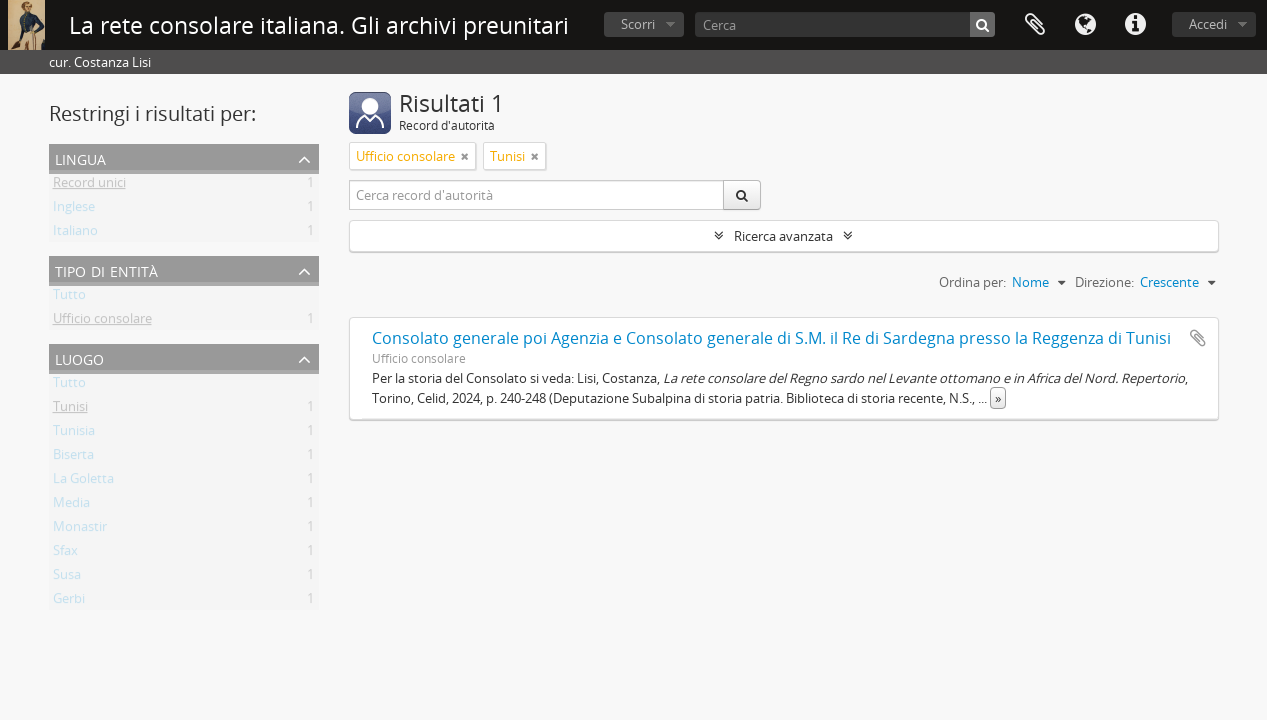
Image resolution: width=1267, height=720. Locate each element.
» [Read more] (998, 398)
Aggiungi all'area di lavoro (1198, 338)
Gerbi (69, 602)
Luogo (79, 357)
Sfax (65, 554)
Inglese (74, 210)
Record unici (89, 186)
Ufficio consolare (102, 322)
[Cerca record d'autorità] (537, 195)
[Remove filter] (465, 156)
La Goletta (83, 482)
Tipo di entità (106, 269)
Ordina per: (972, 282)
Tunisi (70, 410)
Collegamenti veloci (1135, 25)
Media (71, 506)
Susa (67, 578)
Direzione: (1104, 282)
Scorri (638, 24)
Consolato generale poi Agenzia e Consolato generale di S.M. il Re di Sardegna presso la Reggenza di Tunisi (771, 338)
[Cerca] (845, 24)
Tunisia (74, 434)
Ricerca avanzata (783, 236)
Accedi (1208, 24)
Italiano (75, 234)
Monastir (80, 530)
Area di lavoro (1035, 25)
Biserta (73, 458)
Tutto (69, 298)
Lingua (1085, 25)
